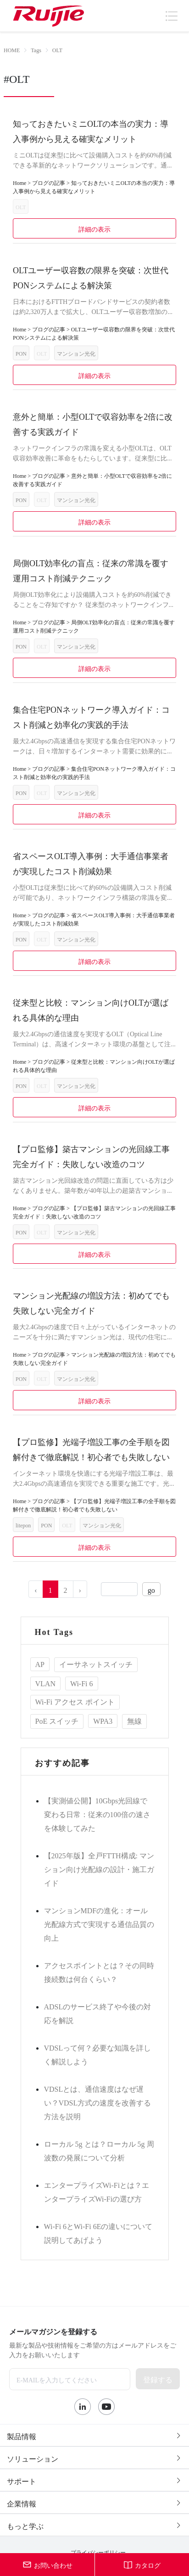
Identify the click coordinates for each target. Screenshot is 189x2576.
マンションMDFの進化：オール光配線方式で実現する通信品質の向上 (99, 1923)
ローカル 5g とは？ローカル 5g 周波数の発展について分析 (99, 2149)
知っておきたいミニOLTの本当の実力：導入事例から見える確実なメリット (90, 130)
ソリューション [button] (94, 2458)
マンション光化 (76, 353)
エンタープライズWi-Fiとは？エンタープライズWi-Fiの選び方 (97, 2191)
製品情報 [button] (94, 2435)
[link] (12, 49)
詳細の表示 (94, 228)
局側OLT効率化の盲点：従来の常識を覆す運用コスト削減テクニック (90, 569)
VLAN (45, 1682)
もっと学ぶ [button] (94, 2525)
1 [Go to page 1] (50, 1589)
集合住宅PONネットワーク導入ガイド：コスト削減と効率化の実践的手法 (91, 716)
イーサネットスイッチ (96, 1663)
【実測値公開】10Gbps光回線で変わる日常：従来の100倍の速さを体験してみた (97, 1813)
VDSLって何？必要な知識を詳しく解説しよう (97, 2053)
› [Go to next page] (80, 1589)
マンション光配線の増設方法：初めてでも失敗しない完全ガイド (91, 1302)
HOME (12, 49)
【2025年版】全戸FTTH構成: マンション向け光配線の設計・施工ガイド (99, 1868)
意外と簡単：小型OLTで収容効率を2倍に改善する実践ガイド (92, 423)
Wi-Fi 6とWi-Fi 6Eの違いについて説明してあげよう (98, 2232)
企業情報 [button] (94, 2502)
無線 (134, 1720)
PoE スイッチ (57, 1720)
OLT (21, 206)
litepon (23, 1524)
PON (21, 353)
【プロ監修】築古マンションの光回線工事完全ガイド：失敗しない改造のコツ (91, 1155)
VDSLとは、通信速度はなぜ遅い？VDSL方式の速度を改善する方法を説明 (97, 2101)
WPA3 (102, 1720)
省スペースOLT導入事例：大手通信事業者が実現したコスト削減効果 (90, 862)
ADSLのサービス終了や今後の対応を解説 (97, 2012)
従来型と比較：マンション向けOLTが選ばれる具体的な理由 (90, 1009)
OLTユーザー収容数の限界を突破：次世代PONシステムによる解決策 (90, 276)
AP (39, 1663)
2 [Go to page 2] (65, 1589)
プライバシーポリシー (98, 2551)
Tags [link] (36, 49)
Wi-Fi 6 (81, 1682)
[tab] (94, 2435)
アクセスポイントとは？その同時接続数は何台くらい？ (99, 1971)
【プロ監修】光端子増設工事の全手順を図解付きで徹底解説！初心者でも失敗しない (91, 1448)
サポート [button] (94, 2480)
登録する (157, 2378)
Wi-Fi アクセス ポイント (75, 1701)
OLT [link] (57, 49)
